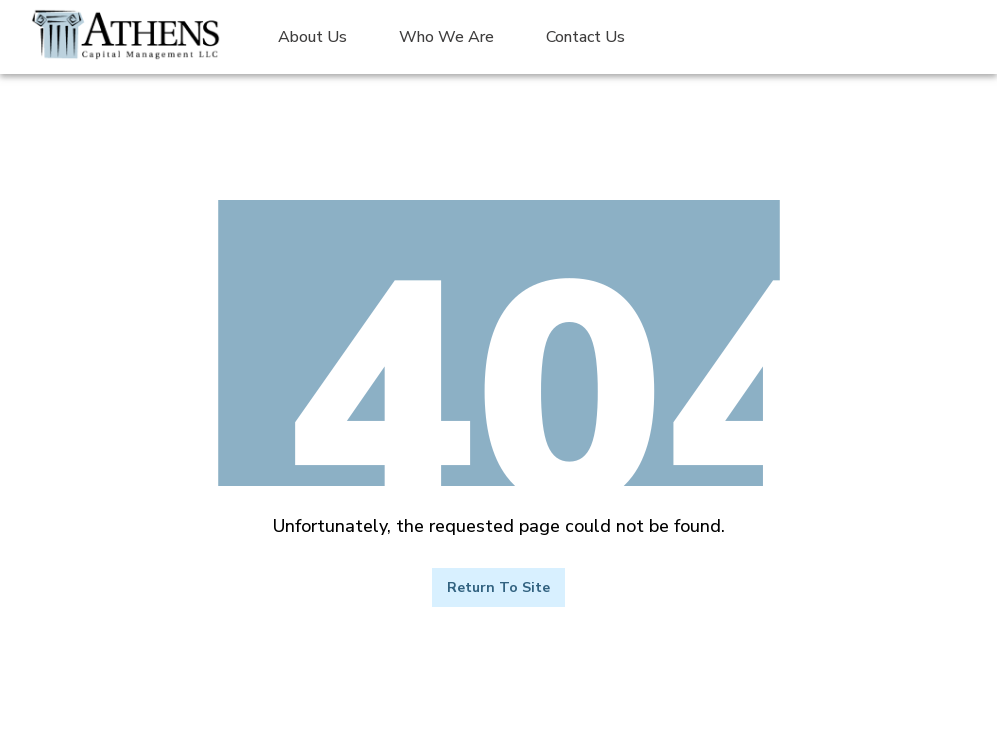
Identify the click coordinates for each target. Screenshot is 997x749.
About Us (312, 37)
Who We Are (446, 37)
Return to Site (498, 587)
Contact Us (585, 37)
